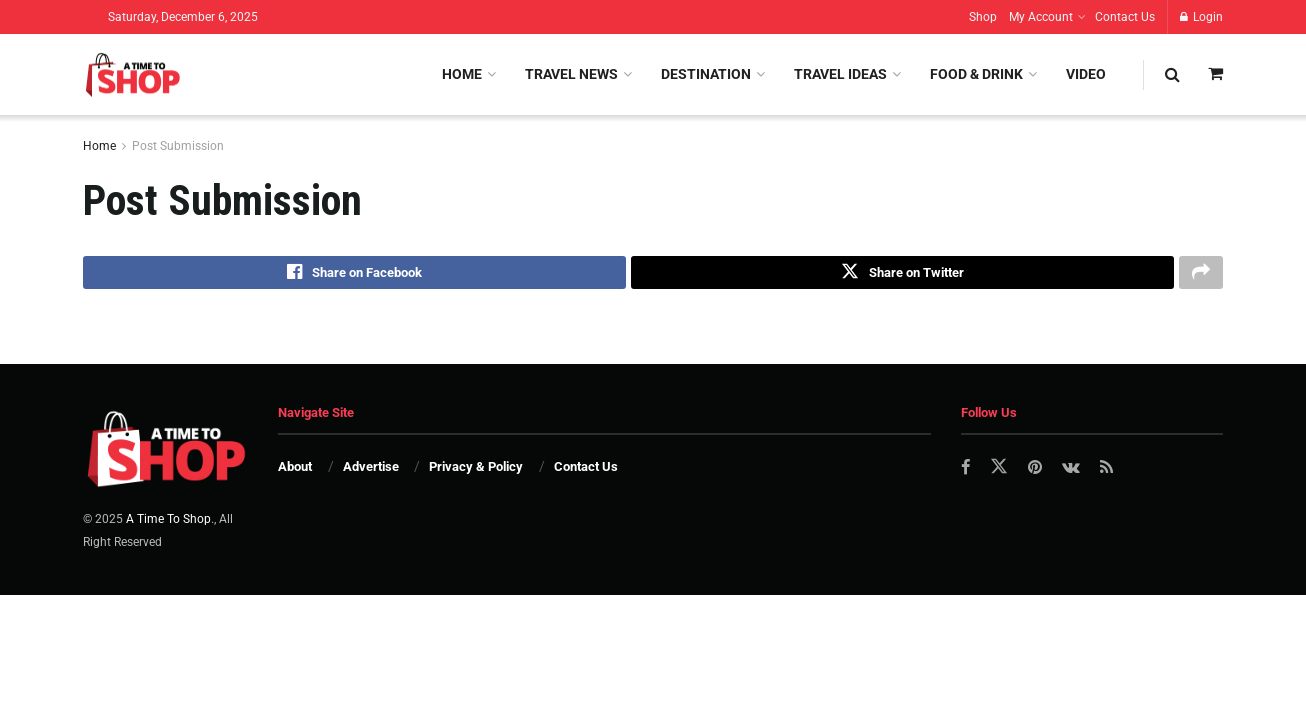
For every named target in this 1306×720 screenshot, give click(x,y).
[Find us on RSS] (1110, 471)
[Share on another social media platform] (1201, 275)
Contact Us (1125, 17)
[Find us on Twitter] (1000, 471)
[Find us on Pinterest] (1036, 471)
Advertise (371, 470)
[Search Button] (1172, 74)
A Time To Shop (168, 523)
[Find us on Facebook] (966, 471)
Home (462, 74)
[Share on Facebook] (354, 275)
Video (1086, 74)
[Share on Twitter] (902, 275)
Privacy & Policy (476, 470)
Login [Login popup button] (1201, 17)
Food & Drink (976, 74)
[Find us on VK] (1073, 471)
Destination (706, 74)
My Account (1041, 17)
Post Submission (178, 146)
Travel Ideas (840, 74)
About (295, 470)
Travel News (571, 74)
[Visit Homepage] (132, 75)
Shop (983, 17)
